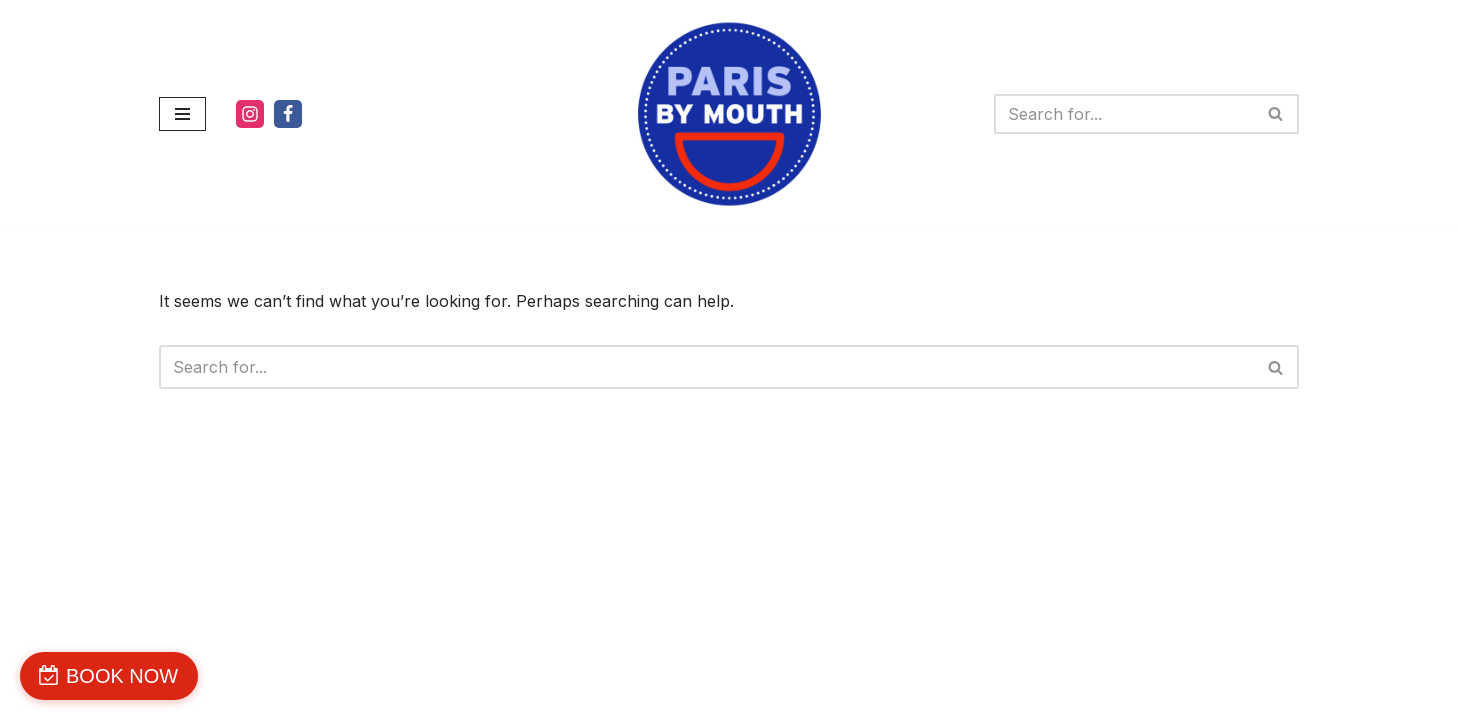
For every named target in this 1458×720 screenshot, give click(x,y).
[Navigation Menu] (182, 114)
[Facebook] (288, 114)
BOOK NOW (122, 676)
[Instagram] (250, 114)
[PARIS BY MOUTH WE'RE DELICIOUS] (729, 114)
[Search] (1124, 114)
